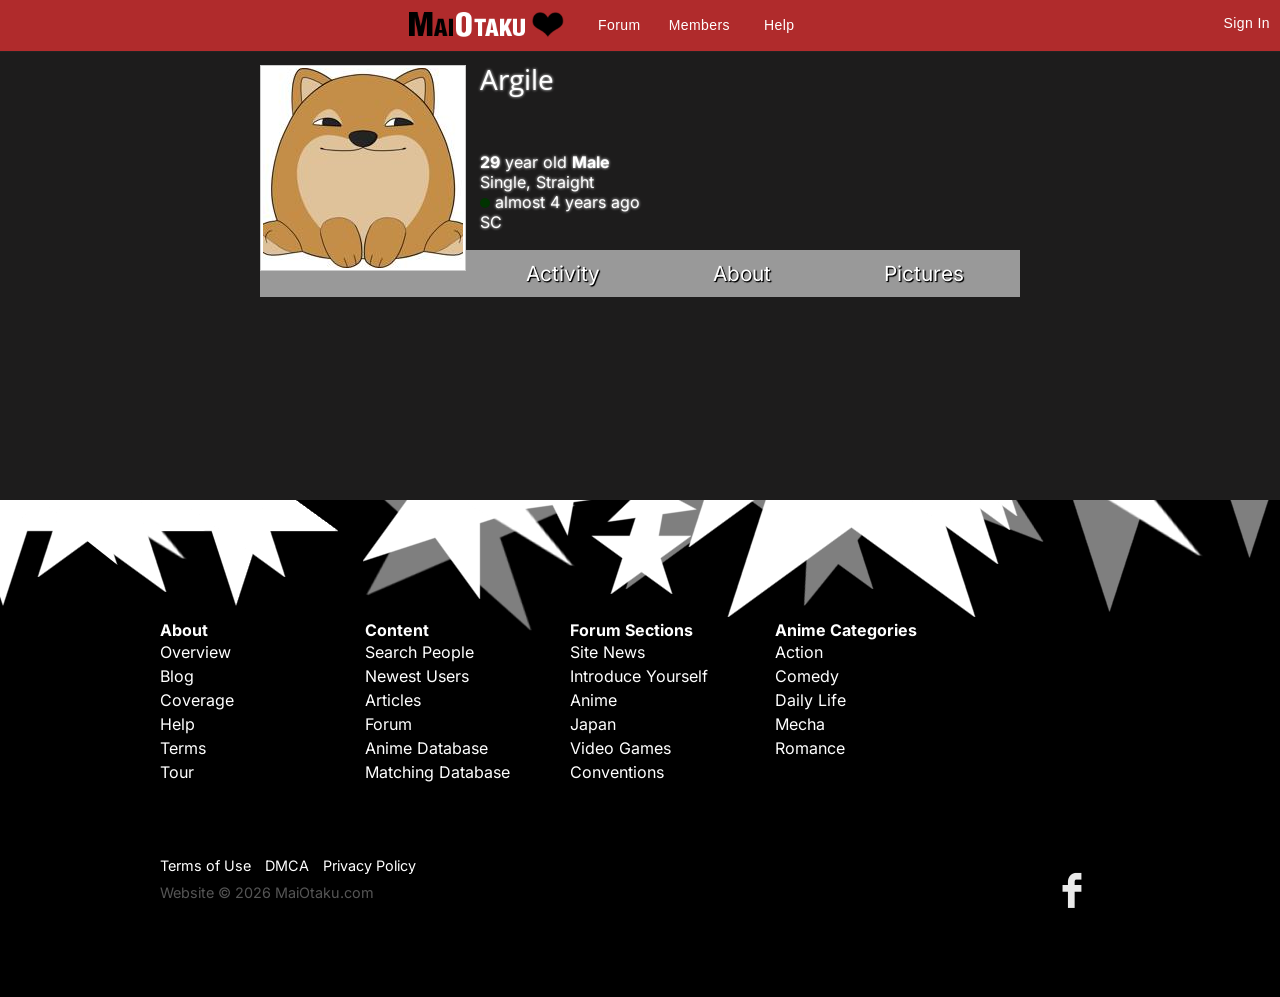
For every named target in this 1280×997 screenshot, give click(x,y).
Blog (177, 676)
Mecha (800, 724)
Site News (607, 652)
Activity (563, 273)
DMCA (287, 865)
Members (699, 25)
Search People (419, 652)
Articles (393, 700)
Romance (810, 748)
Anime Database (426, 748)
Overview (195, 652)
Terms (183, 748)
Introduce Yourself (639, 676)
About (742, 273)
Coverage (197, 700)
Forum (619, 25)
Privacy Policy (369, 865)
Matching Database (437, 772)
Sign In (1247, 23)
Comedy (807, 676)
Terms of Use (205, 865)
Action (799, 652)
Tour (177, 772)
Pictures (924, 273)
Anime (593, 700)
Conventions (617, 772)
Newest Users (417, 676)
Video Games (620, 748)
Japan (593, 724)
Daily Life (810, 700)
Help (779, 25)
